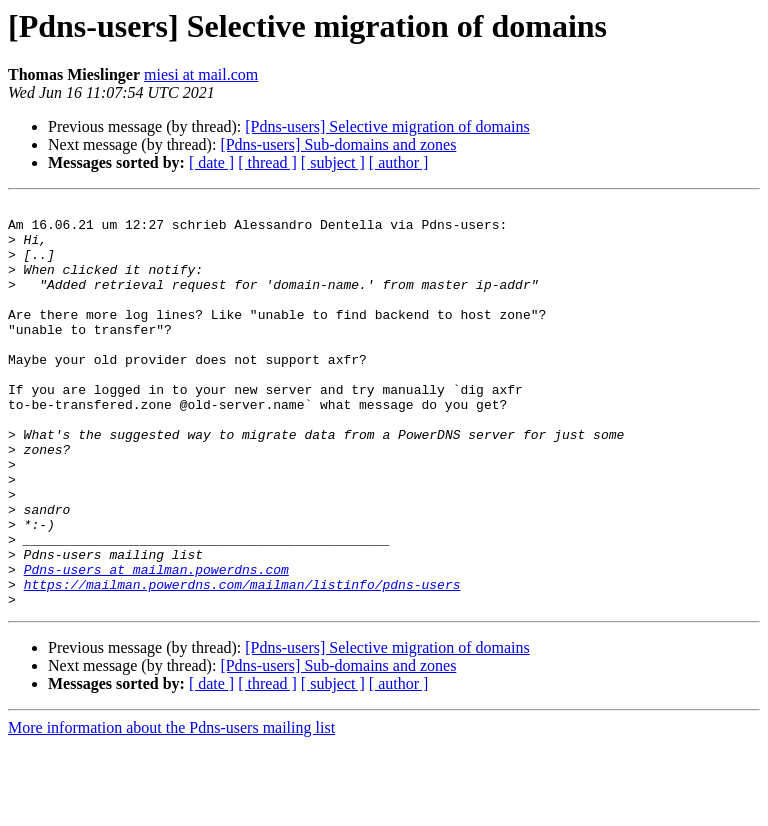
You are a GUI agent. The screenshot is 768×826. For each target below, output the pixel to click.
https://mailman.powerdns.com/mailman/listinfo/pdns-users (242, 662)
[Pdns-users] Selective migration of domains (387, 126)
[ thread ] (267, 162)
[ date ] (211, 162)
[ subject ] (333, 162)
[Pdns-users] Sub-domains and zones (338, 144)
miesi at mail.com (201, 74)
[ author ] (399, 162)
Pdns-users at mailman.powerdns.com (156, 644)
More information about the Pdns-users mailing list (171, 808)
